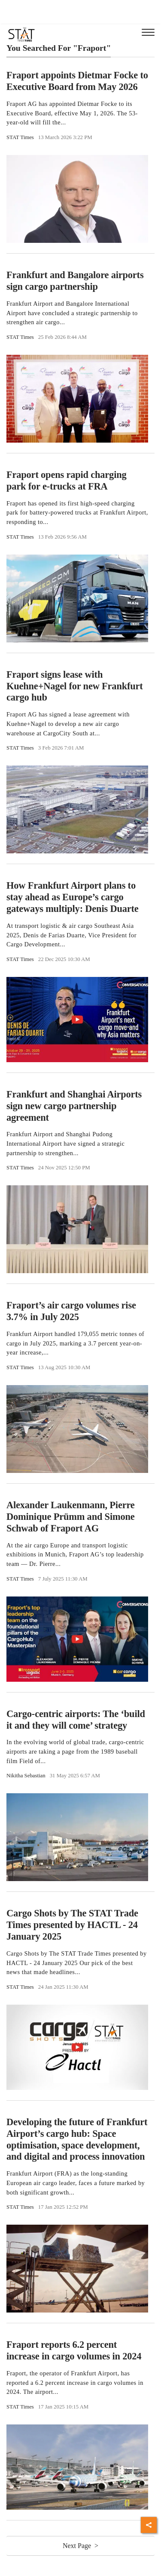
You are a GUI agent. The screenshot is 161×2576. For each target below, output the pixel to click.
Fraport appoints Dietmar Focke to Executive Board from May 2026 (77, 81)
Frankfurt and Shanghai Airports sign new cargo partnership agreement (74, 1106)
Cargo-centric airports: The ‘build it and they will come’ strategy (75, 1719)
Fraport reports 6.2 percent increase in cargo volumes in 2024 (73, 2350)
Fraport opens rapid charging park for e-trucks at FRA (66, 480)
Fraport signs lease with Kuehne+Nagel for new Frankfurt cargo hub (74, 686)
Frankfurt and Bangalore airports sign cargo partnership (74, 281)
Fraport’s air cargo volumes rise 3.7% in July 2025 (71, 1311)
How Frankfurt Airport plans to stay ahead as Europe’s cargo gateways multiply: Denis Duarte (72, 897)
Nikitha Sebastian (26, 1776)
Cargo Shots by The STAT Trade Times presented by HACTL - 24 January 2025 (72, 1925)
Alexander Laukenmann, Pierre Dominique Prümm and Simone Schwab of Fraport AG (70, 1517)
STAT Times (20, 137)
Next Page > (80, 2545)
